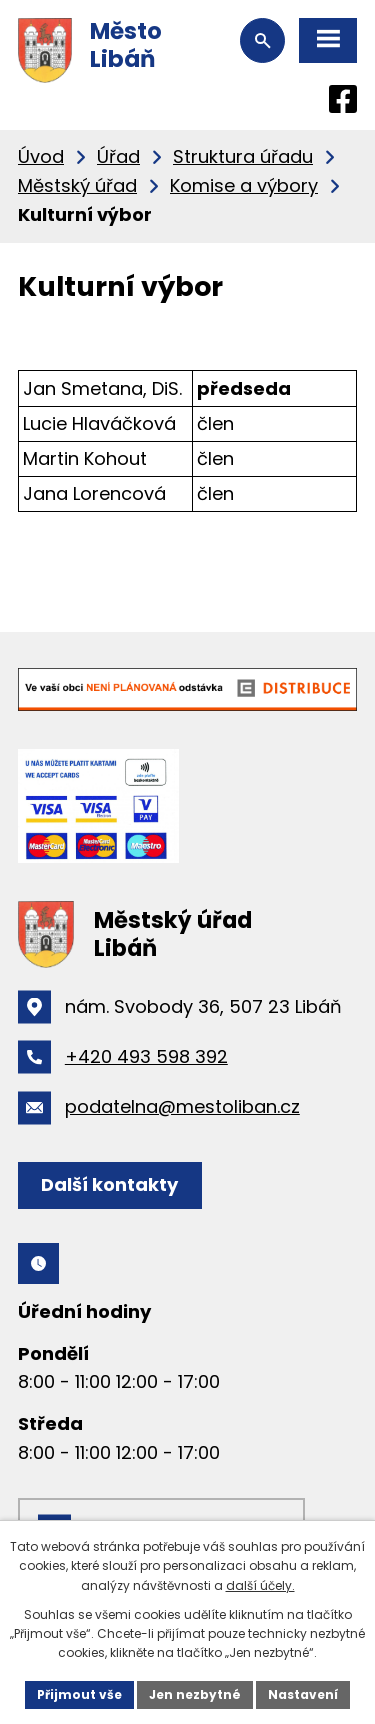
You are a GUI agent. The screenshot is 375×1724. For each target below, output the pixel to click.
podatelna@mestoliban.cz (182, 1106)
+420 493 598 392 (146, 1056)
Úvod (41, 156)
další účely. (260, 1585)
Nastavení (303, 1694)
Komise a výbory (244, 185)
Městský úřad (77, 185)
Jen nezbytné (195, 1694)
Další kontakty (109, 1184)
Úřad (118, 156)
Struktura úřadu (243, 156)
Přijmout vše (79, 1694)
